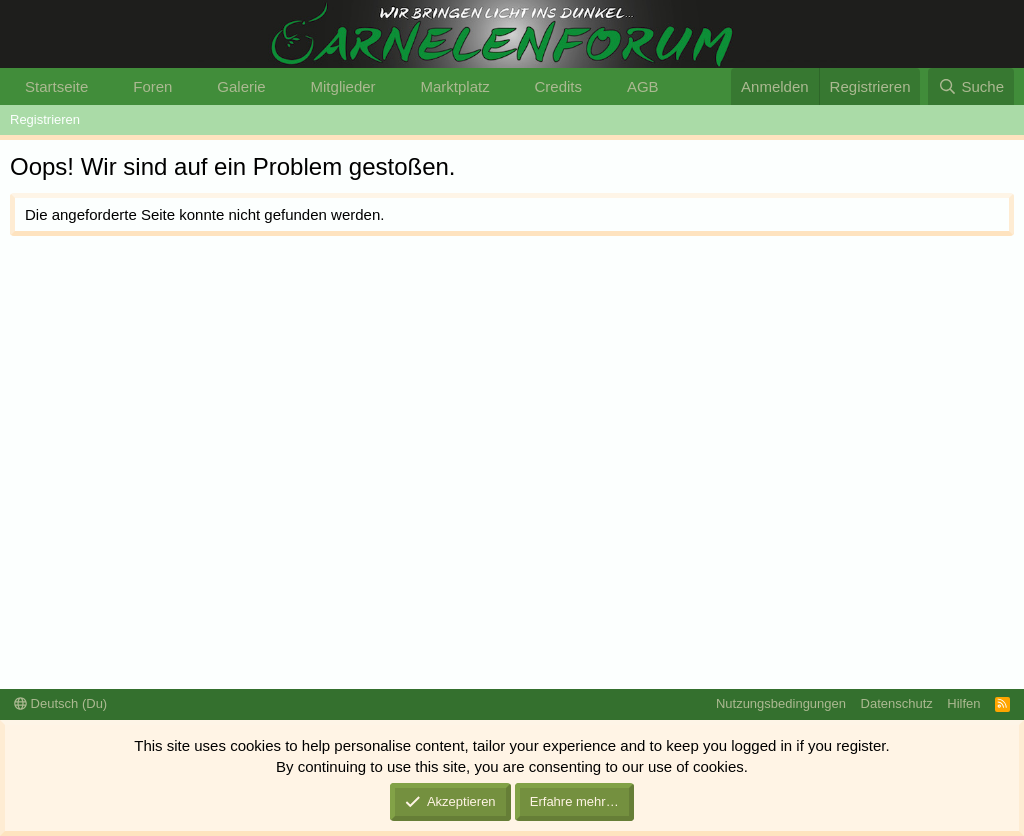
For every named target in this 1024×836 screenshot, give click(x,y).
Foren (152, 86)
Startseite (56, 86)
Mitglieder (343, 86)
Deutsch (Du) (60, 703)
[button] (104, 86)
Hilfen (963, 703)
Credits (559, 86)
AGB (643, 86)
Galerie (241, 86)
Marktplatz (454, 86)
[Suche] (971, 86)
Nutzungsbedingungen (781, 703)
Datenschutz (897, 703)
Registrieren (45, 119)
